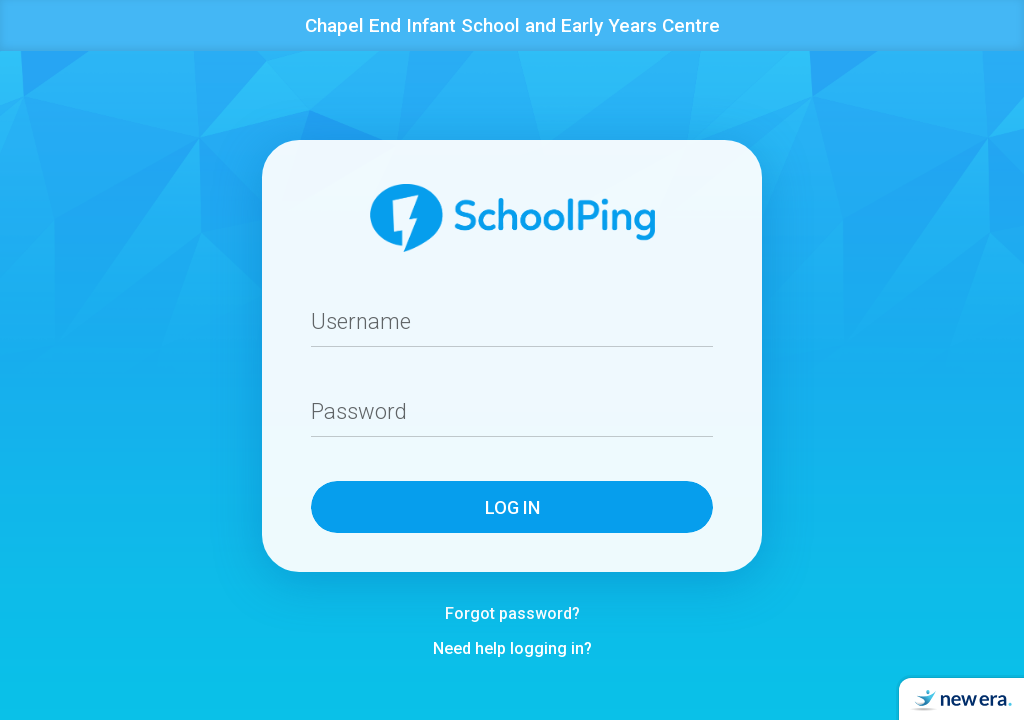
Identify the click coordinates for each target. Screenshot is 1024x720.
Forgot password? (512, 614)
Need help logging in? (512, 649)
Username (362, 321)
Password (360, 411)
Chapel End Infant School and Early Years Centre (512, 25)
